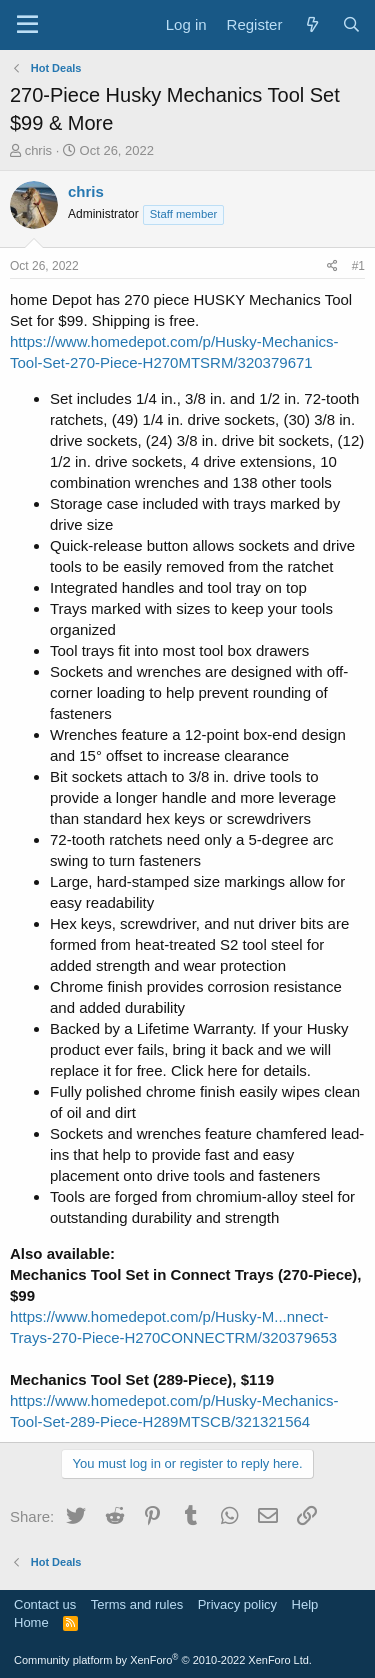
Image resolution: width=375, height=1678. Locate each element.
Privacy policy (237, 1604)
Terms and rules (137, 1604)
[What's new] (311, 24)
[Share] (332, 266)
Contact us (45, 1604)
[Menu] (27, 25)
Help (305, 1604)
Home (31, 1622)
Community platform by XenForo (163, 1660)
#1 (358, 266)
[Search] (351, 24)
